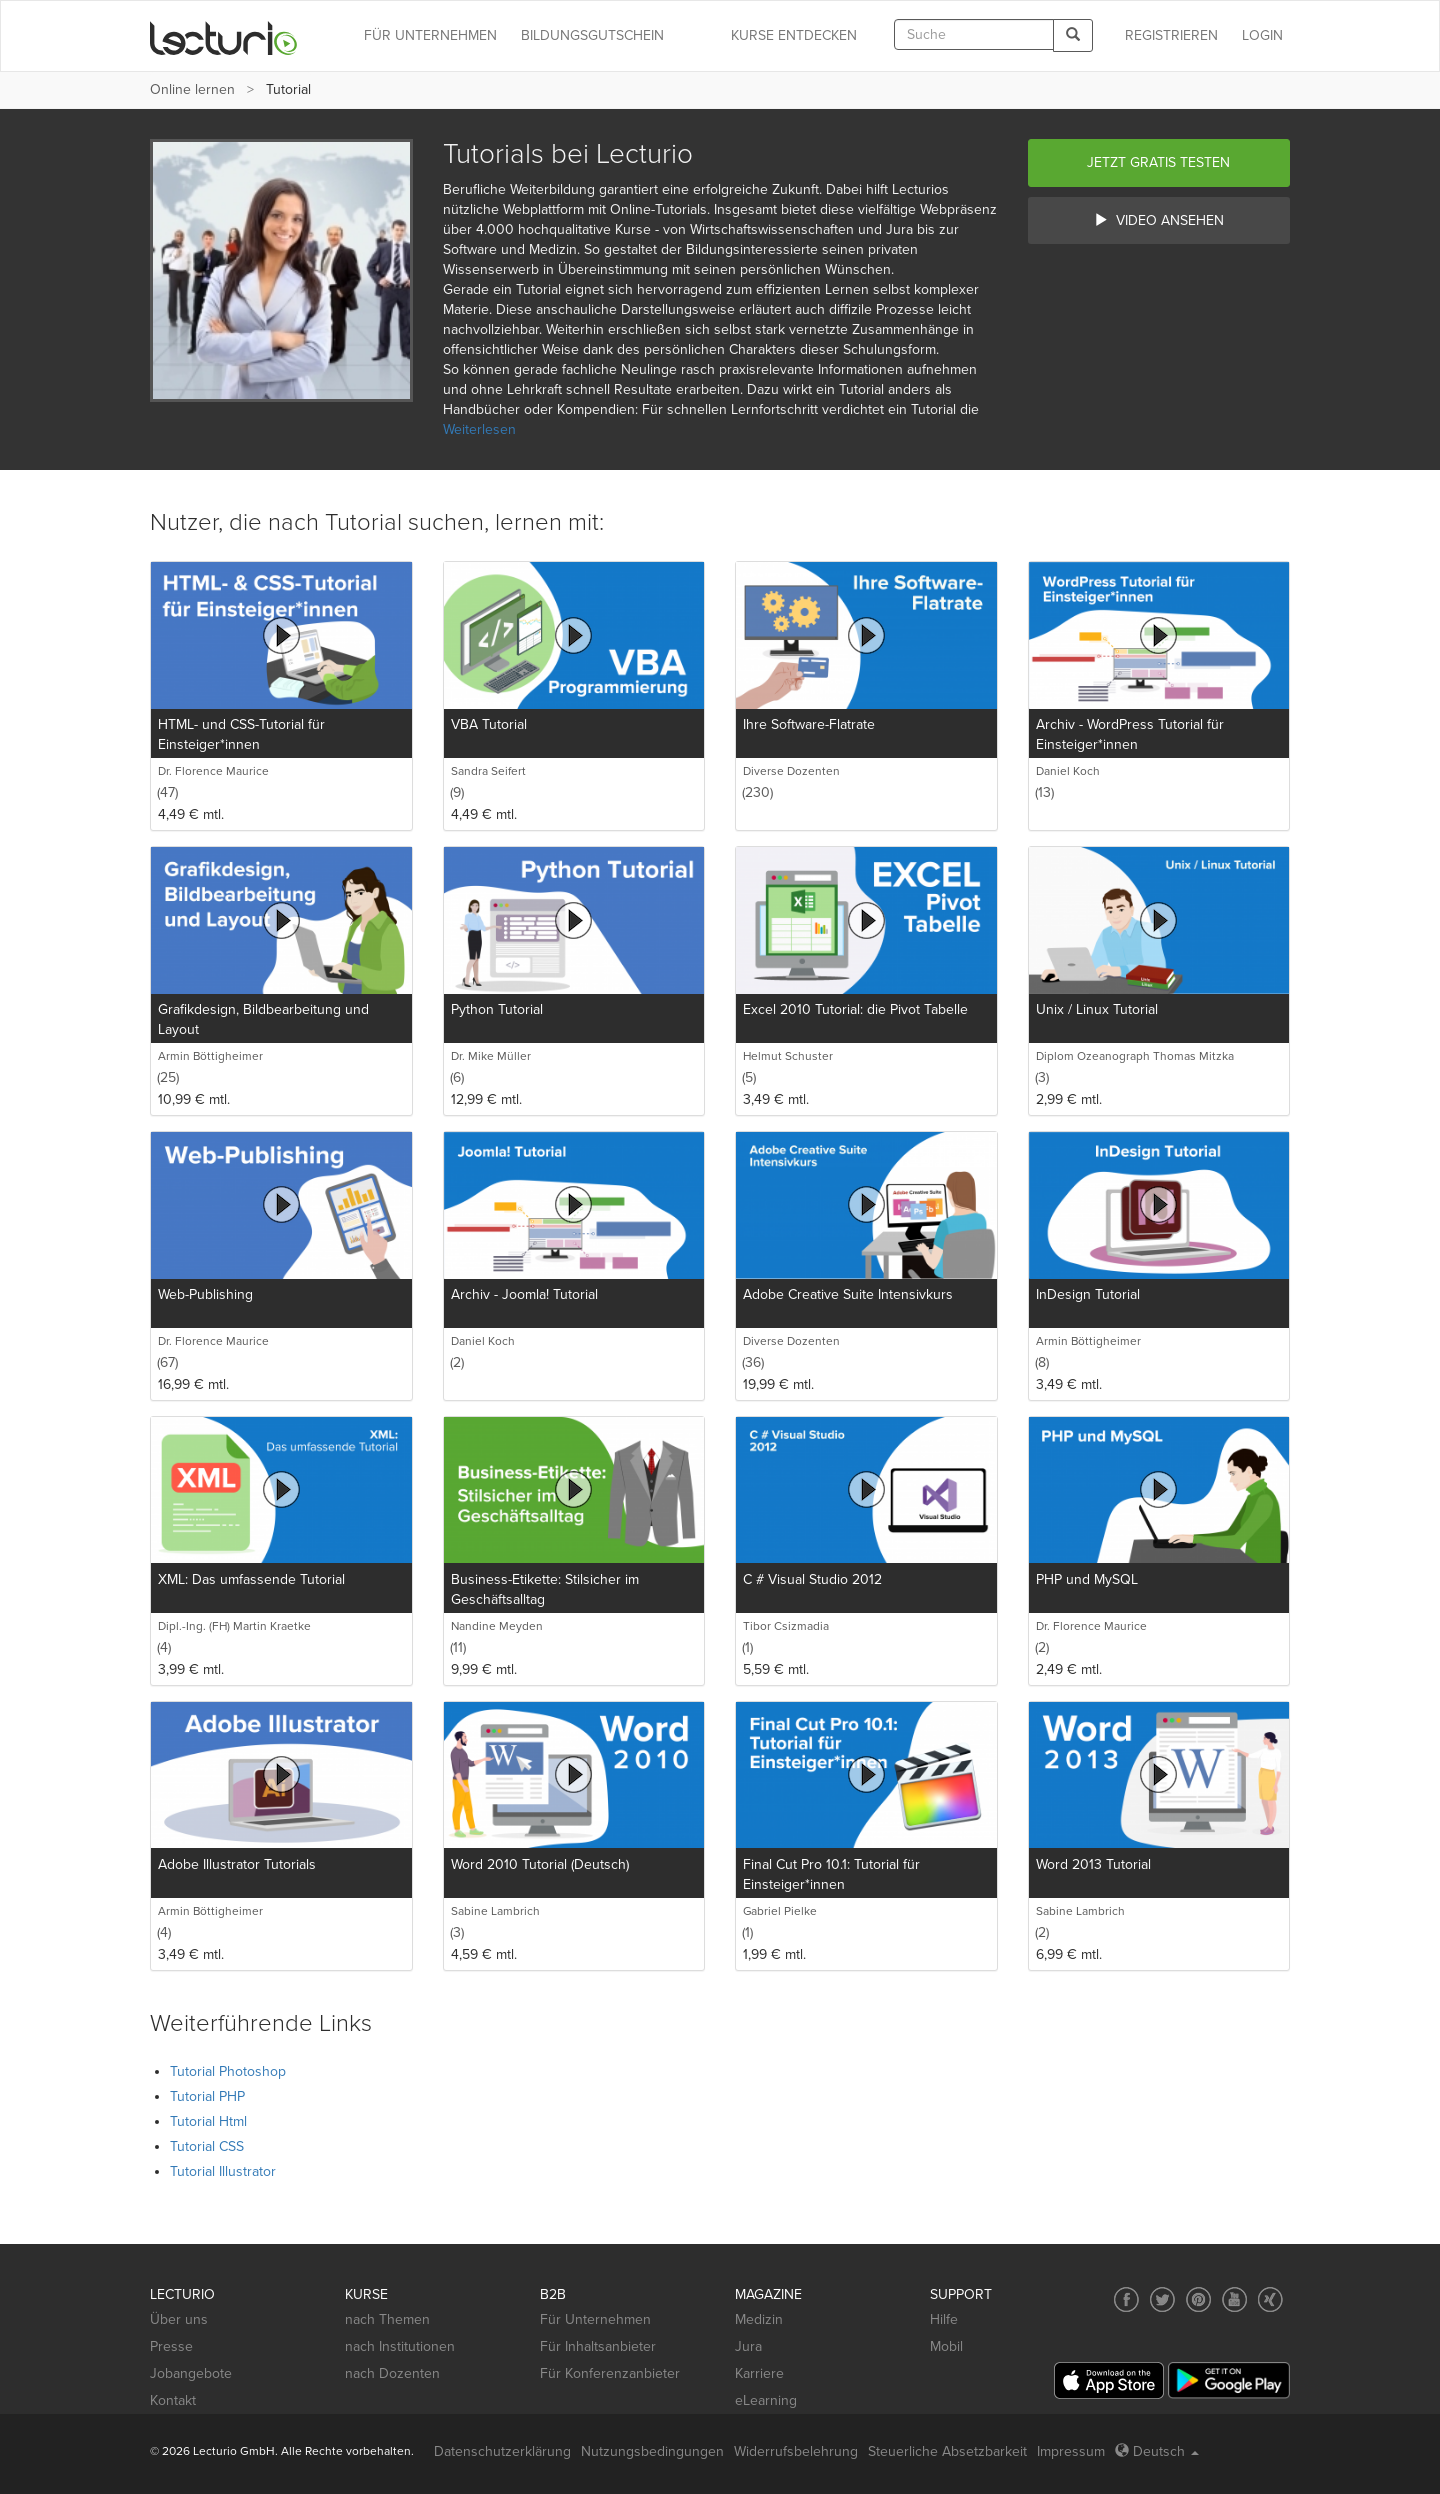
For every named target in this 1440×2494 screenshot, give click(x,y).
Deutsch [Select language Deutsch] (1157, 2451)
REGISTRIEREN (1171, 35)
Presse (171, 2346)
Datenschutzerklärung (502, 2451)
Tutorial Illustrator (223, 2171)
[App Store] (1109, 2380)
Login (1262, 35)
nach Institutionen (400, 2346)
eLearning (766, 2400)
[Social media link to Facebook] (1126, 2299)
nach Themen (387, 2319)
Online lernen (192, 89)
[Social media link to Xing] (1270, 2299)
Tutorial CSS (207, 2146)
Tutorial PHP (207, 2096)
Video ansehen (1159, 220)
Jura (748, 2346)
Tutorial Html (208, 2121)
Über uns (179, 2319)
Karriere (759, 2373)
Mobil (946, 2346)
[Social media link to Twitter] (1162, 2299)
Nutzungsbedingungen (652, 2451)
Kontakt (173, 2400)
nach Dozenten (392, 2373)
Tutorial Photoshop (228, 2071)
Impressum (1071, 2451)
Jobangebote (191, 2373)
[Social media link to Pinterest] (1198, 2299)
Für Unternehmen (595, 2319)
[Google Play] (1229, 2380)
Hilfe (944, 2319)
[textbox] (974, 34)
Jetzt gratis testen (1158, 162)
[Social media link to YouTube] (1234, 2299)
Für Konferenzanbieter (610, 2373)
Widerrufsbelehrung (796, 2451)
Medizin (759, 2319)
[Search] (1073, 35)
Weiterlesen (479, 429)
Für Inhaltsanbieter (598, 2346)
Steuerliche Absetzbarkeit (947, 2451)
